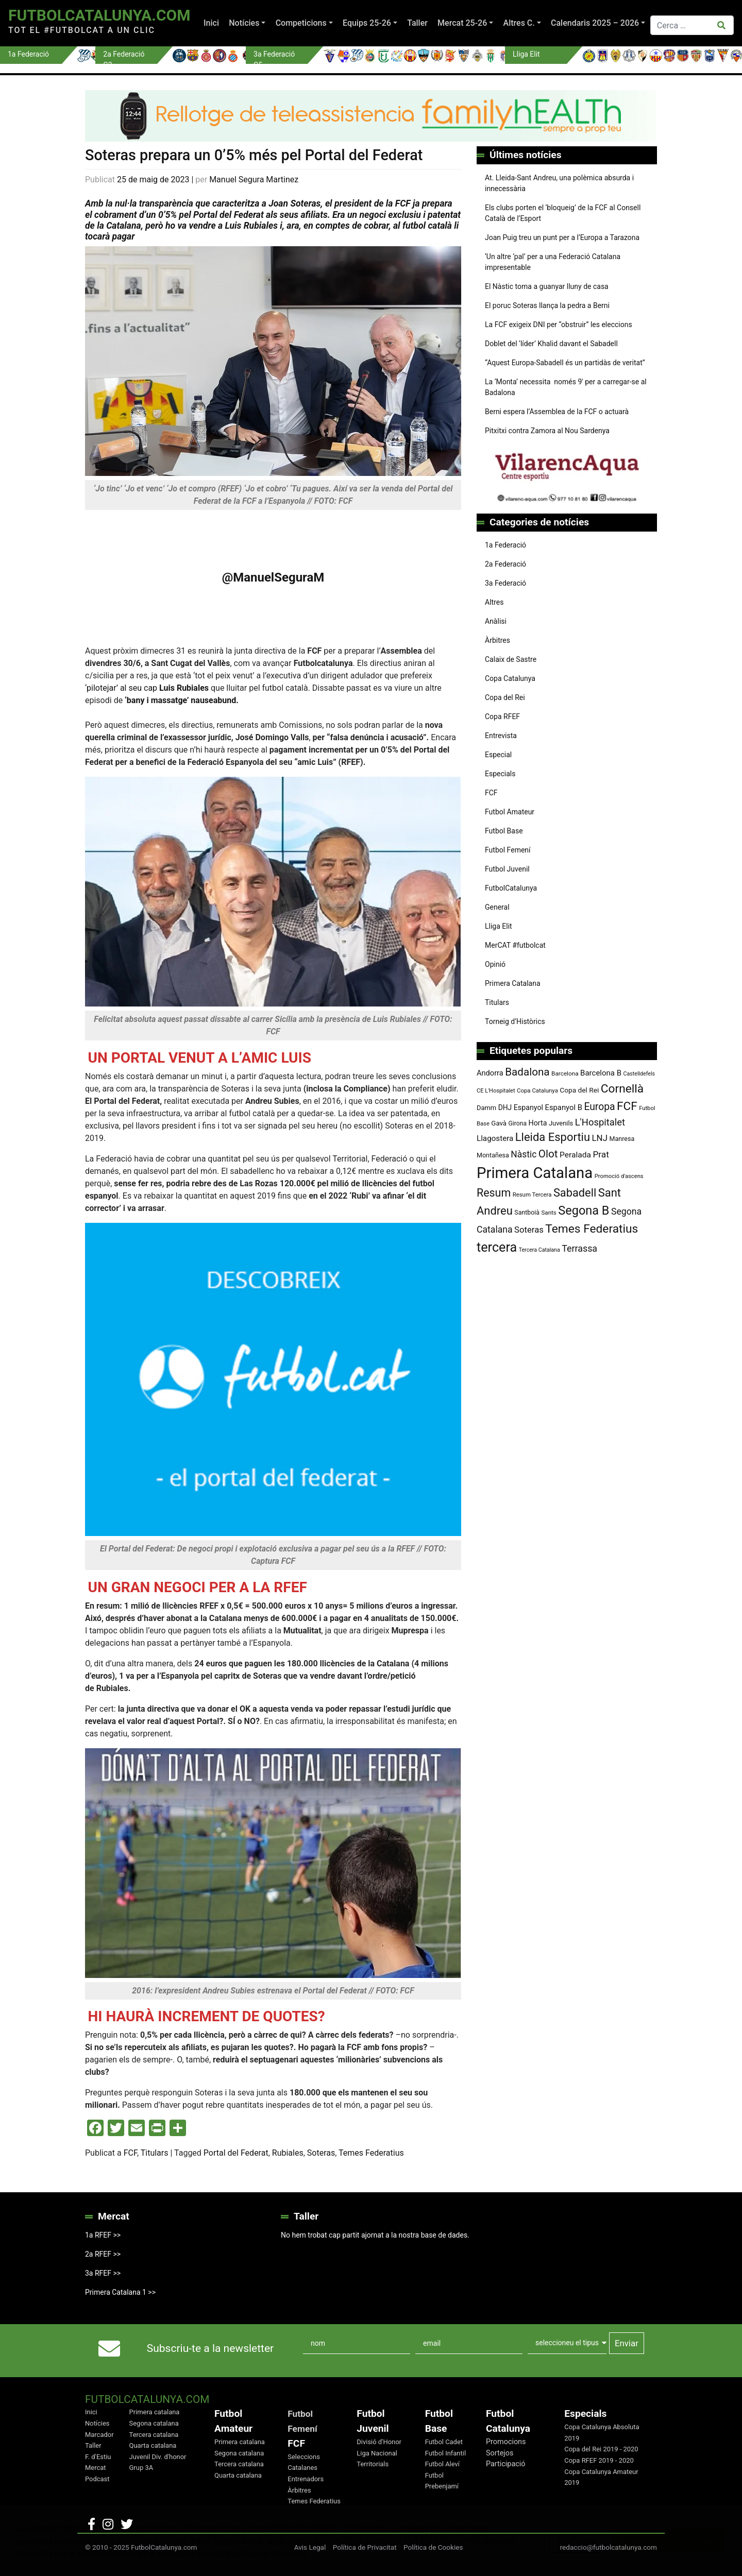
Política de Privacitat (365, 2547)
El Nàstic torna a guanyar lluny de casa (547, 286)
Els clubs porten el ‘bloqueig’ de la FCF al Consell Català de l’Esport (562, 213)
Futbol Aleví (442, 2464)
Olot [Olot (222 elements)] (548, 1154)
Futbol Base (504, 831)
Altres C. (519, 23)
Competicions (301, 23)
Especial (498, 754)
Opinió (495, 964)
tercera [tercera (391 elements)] (497, 1247)
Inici (211, 23)
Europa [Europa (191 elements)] (599, 1107)
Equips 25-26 (367, 23)
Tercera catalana (154, 2434)
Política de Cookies (433, 2547)
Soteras (321, 2153)
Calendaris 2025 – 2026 (595, 23)
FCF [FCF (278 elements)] (627, 1106)
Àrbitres (497, 640)
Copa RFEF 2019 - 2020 (598, 2460)
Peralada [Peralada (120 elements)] (575, 1154)
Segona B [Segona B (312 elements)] (583, 1210)
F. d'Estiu (98, 2457)
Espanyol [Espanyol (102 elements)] (528, 1107)
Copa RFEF (502, 716)
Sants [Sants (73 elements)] (548, 1212)
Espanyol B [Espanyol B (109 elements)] (563, 1107)
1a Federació (505, 545)
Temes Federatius (371, 2153)
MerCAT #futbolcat (515, 945)
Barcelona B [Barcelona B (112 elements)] (600, 1073)
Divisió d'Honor (379, 2442)
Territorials (373, 2464)
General (497, 907)
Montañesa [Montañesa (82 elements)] (493, 1155)
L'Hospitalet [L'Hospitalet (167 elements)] (600, 1122)
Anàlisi (496, 621)
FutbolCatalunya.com (99, 15)
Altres (494, 602)
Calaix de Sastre (510, 659)
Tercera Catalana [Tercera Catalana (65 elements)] (539, 1250)
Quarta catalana (153, 2445)
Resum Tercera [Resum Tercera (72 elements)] (532, 1194)
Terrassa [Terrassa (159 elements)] (579, 1248)
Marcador (99, 2434)
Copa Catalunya (510, 678)
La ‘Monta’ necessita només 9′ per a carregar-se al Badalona (566, 387)
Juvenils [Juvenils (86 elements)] (561, 1123)
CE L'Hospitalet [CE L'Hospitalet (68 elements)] (496, 1090)
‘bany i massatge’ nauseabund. (181, 700)
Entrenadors (306, 2479)
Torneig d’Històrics (515, 1021)
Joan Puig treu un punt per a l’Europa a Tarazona (562, 237)
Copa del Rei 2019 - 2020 (601, 2449)
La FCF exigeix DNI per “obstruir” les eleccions (558, 324)
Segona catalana (154, 2423)
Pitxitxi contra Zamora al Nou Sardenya (547, 431)
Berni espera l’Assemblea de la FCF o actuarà (557, 411)
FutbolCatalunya (511, 888)
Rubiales (287, 2153)
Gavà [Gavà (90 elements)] (499, 1123)
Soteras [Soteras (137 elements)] (529, 1230)
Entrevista (501, 735)
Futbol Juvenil (507, 869)
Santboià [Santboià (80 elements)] (526, 1212)
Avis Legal (310, 2547)
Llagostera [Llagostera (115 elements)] (495, 1138)
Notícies (244, 23)
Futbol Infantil (445, 2453)
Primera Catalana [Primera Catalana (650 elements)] (535, 1173)
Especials (500, 774)
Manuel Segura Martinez (253, 179)
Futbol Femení (508, 850)
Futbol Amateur (509, 812)
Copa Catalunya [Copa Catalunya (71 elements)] (537, 1090)
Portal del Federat (236, 2153)
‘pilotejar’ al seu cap (147, 688)
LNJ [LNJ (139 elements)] (600, 1138)
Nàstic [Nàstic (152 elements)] (523, 1154)
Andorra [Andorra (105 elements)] (490, 1073)
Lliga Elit (498, 926)
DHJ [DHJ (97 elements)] (505, 1107)
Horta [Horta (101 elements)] (538, 1123)
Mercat (95, 2467)
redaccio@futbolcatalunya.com (608, 2547)
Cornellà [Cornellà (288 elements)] (622, 1089)
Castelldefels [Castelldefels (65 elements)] (639, 1073)
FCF (130, 2153)
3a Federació (505, 583)
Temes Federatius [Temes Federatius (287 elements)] (591, 1229)
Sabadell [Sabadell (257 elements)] (574, 1192)
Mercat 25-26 (462, 23)
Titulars (154, 2153)
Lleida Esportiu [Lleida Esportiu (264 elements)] (552, 1137)
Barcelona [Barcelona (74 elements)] (565, 1073)
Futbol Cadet (444, 2442)
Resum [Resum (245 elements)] (494, 1192)
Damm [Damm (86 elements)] (486, 1108)
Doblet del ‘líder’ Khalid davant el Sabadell (551, 343)
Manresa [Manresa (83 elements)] (621, 1138)
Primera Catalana (513, 983)
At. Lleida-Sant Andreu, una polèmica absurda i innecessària (559, 183)
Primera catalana (154, 2412)
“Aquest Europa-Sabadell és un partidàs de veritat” (565, 363)
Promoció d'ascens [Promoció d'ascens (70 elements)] (619, 1176)
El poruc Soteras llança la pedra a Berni (547, 305)
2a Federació (505, 564)
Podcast (97, 2479)
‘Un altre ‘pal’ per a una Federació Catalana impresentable (552, 261)
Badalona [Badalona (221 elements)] (527, 1072)
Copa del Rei (505, 697)
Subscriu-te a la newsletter (210, 2348)
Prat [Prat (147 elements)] (601, 1154)
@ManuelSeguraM (273, 577)
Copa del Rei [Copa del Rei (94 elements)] (579, 1090)
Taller (417, 23)
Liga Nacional (377, 2453)
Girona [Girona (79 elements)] (518, 1123)
